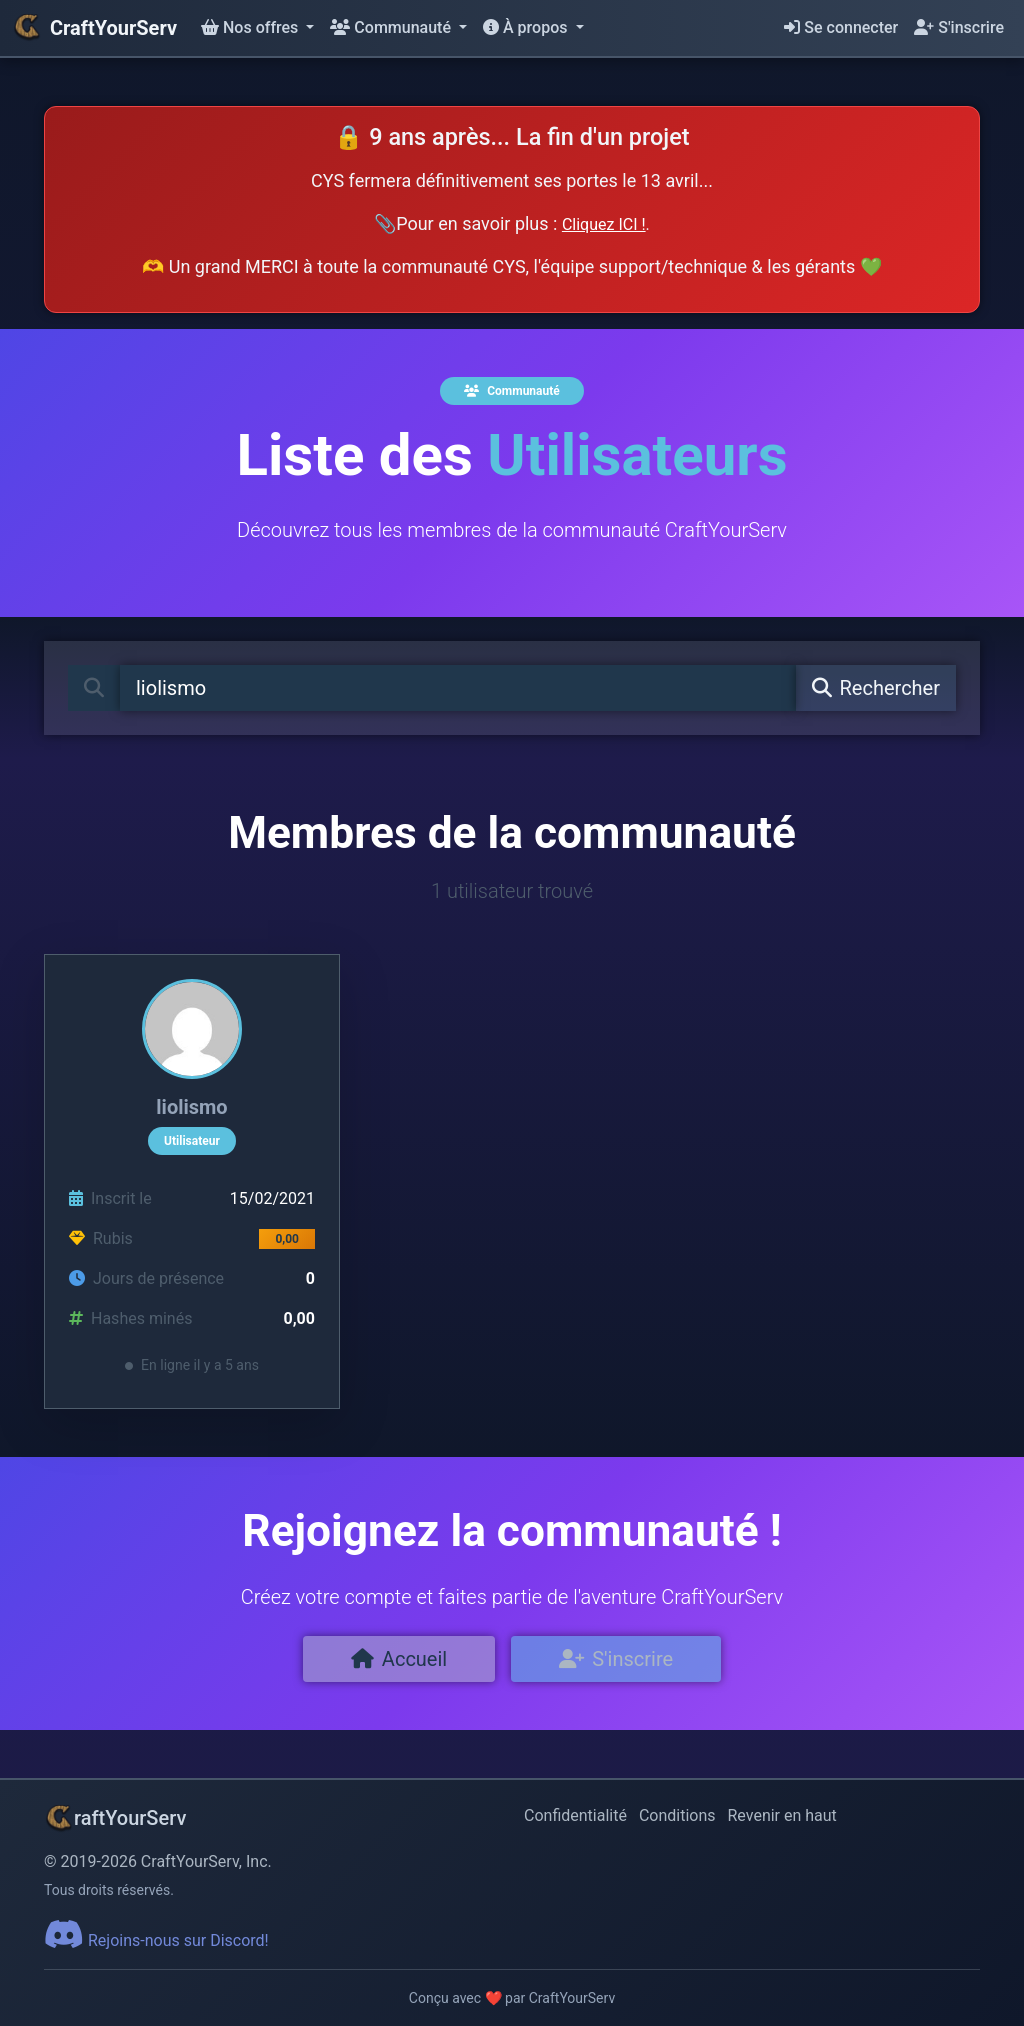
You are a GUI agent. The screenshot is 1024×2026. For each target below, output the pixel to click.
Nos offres (251, 27)
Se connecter (841, 27)
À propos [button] (527, 27)
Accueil (399, 1659)
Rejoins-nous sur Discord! (156, 1940)
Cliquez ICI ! (604, 224)
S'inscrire (959, 27)
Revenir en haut (782, 1815)
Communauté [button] (392, 27)
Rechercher (876, 688)
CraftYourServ (94, 28)
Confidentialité (575, 1815)
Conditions (677, 1815)
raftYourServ (115, 1818)
